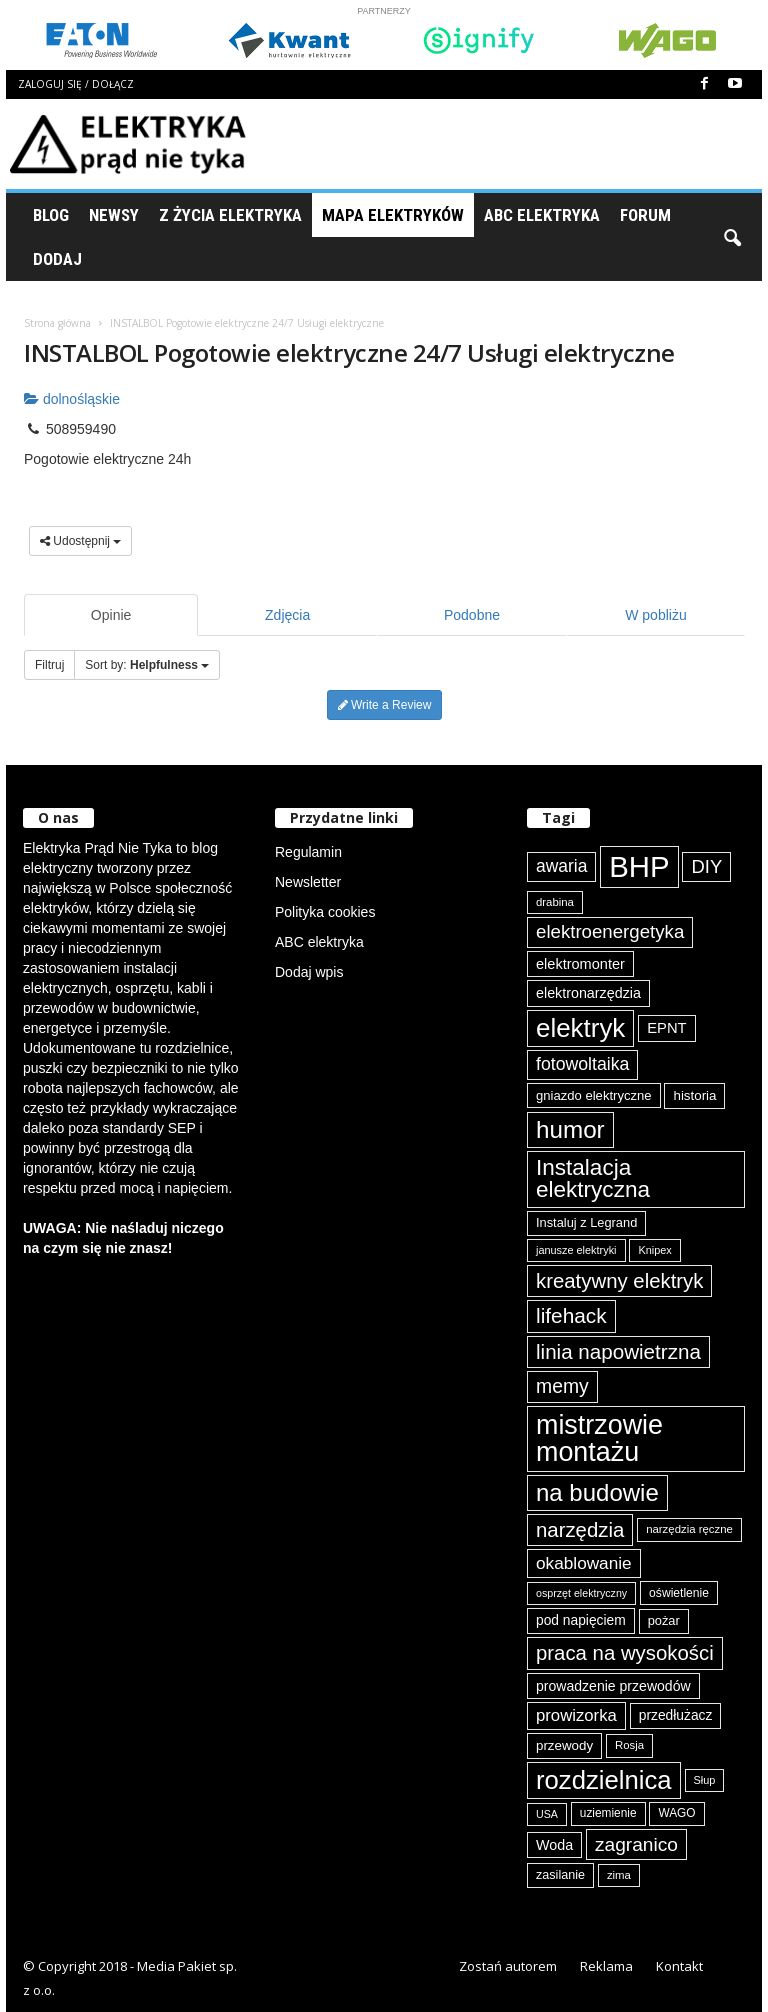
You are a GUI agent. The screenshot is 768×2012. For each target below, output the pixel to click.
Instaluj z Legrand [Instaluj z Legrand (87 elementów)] (586, 1222)
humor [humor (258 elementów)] (570, 1129)
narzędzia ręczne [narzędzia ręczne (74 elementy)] (689, 1529)
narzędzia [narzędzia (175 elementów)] (580, 1530)
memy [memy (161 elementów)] (562, 1386)
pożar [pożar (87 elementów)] (664, 1620)
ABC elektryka (319, 942)
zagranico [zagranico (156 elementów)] (636, 1844)
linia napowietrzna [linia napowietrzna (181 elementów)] (618, 1351)
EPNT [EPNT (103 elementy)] (666, 1028)
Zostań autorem (508, 1966)
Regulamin (308, 852)
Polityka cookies (325, 912)
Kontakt (679, 1966)
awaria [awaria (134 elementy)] (561, 866)
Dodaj (57, 259)
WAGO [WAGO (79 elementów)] (676, 1813)
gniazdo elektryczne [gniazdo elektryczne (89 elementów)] (594, 1095)
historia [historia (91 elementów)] (694, 1095)
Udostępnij (80, 541)
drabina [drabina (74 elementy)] (555, 902)
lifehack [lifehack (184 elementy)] (571, 1315)
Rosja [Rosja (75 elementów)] (629, 1745)
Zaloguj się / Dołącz (76, 84)
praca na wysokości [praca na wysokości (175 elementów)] (625, 1653)
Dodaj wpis (309, 972)
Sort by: (147, 665)
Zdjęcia (287, 615)
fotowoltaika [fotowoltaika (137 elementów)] (582, 1064)
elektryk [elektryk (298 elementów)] (580, 1028)
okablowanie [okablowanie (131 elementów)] (584, 1563)
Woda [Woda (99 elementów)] (554, 1845)
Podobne (472, 615)
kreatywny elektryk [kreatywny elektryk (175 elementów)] (619, 1281)
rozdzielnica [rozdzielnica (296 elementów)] (604, 1780)
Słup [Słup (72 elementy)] (705, 1780)
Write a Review (385, 705)
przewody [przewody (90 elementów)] (564, 1745)
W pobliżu (655, 615)
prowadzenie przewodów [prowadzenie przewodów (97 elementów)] (613, 1686)
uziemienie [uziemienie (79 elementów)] (608, 1813)
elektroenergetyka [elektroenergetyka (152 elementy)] (610, 931)
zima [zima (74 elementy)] (619, 1875)
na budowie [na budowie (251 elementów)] (597, 1492)
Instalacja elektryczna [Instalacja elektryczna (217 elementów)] (593, 1179)
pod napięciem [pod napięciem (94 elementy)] (581, 1620)
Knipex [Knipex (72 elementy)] (654, 1250)
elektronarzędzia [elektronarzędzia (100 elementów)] (588, 993)
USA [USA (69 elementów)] (547, 1814)
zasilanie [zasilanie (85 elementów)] (560, 1875)
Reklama (606, 1966)
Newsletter (308, 882)
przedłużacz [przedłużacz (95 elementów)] (676, 1715)
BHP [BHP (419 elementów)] (639, 866)
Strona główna (57, 323)
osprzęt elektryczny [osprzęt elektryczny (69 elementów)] (581, 1593)
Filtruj (49, 665)
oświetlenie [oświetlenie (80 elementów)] (679, 1593)
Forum (645, 215)
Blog (51, 215)
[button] (732, 237)
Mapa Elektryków (393, 215)
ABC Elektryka (542, 215)
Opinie (111, 615)
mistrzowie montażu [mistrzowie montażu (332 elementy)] (599, 1438)
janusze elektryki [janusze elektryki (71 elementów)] (576, 1250)
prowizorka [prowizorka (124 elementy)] (576, 1715)
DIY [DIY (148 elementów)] (706, 866)
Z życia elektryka (230, 215)
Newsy (114, 215)
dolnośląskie (72, 399)
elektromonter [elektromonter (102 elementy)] (580, 964)
